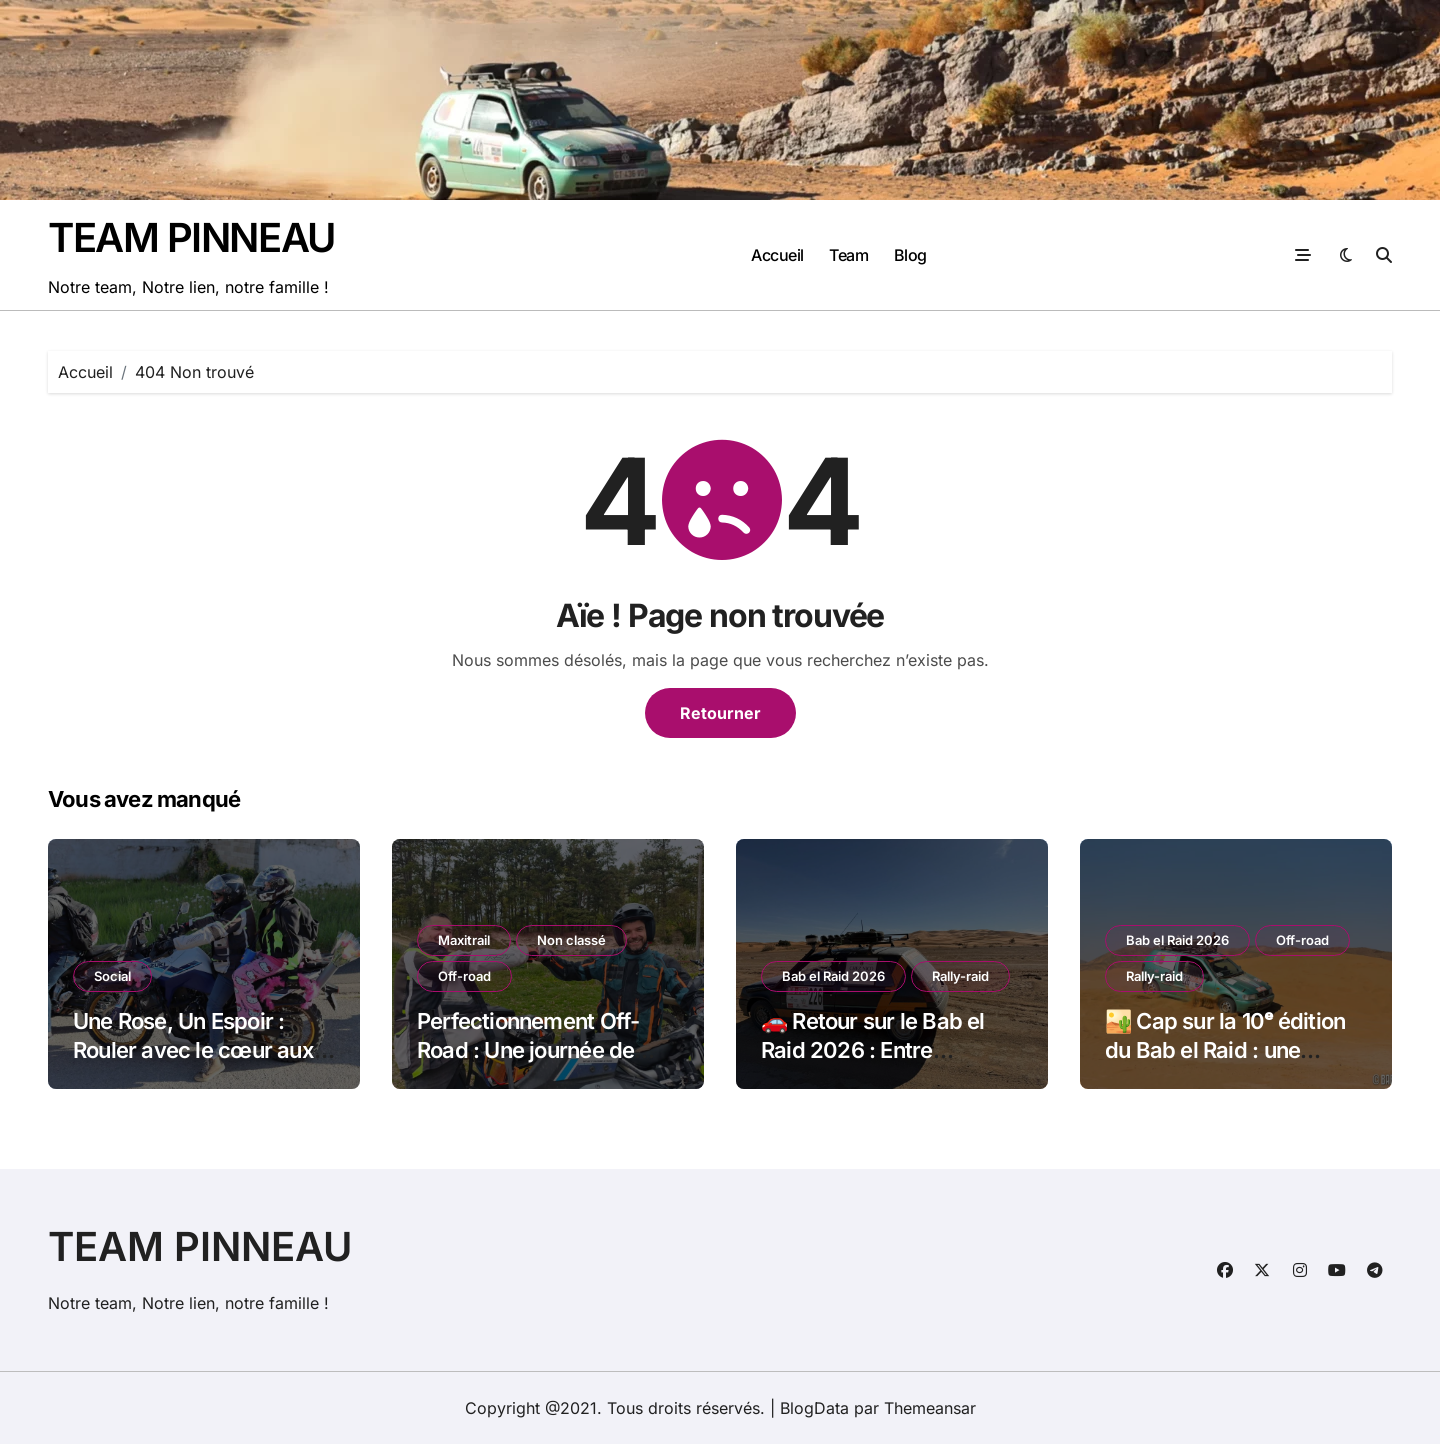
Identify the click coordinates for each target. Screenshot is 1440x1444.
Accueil (777, 255)
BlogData (814, 1408)
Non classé (571, 940)
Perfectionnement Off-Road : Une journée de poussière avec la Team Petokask (535, 1064)
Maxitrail (464, 940)
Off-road (464, 976)
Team (848, 255)
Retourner (720, 713)
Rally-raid (960, 976)
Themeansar (930, 1408)
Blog (910, 255)
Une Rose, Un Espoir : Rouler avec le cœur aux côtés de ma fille (193, 1049)
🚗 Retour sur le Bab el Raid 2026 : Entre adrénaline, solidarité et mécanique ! (877, 1064)
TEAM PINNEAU (191, 237)
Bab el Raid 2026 (833, 976)
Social (112, 976)
